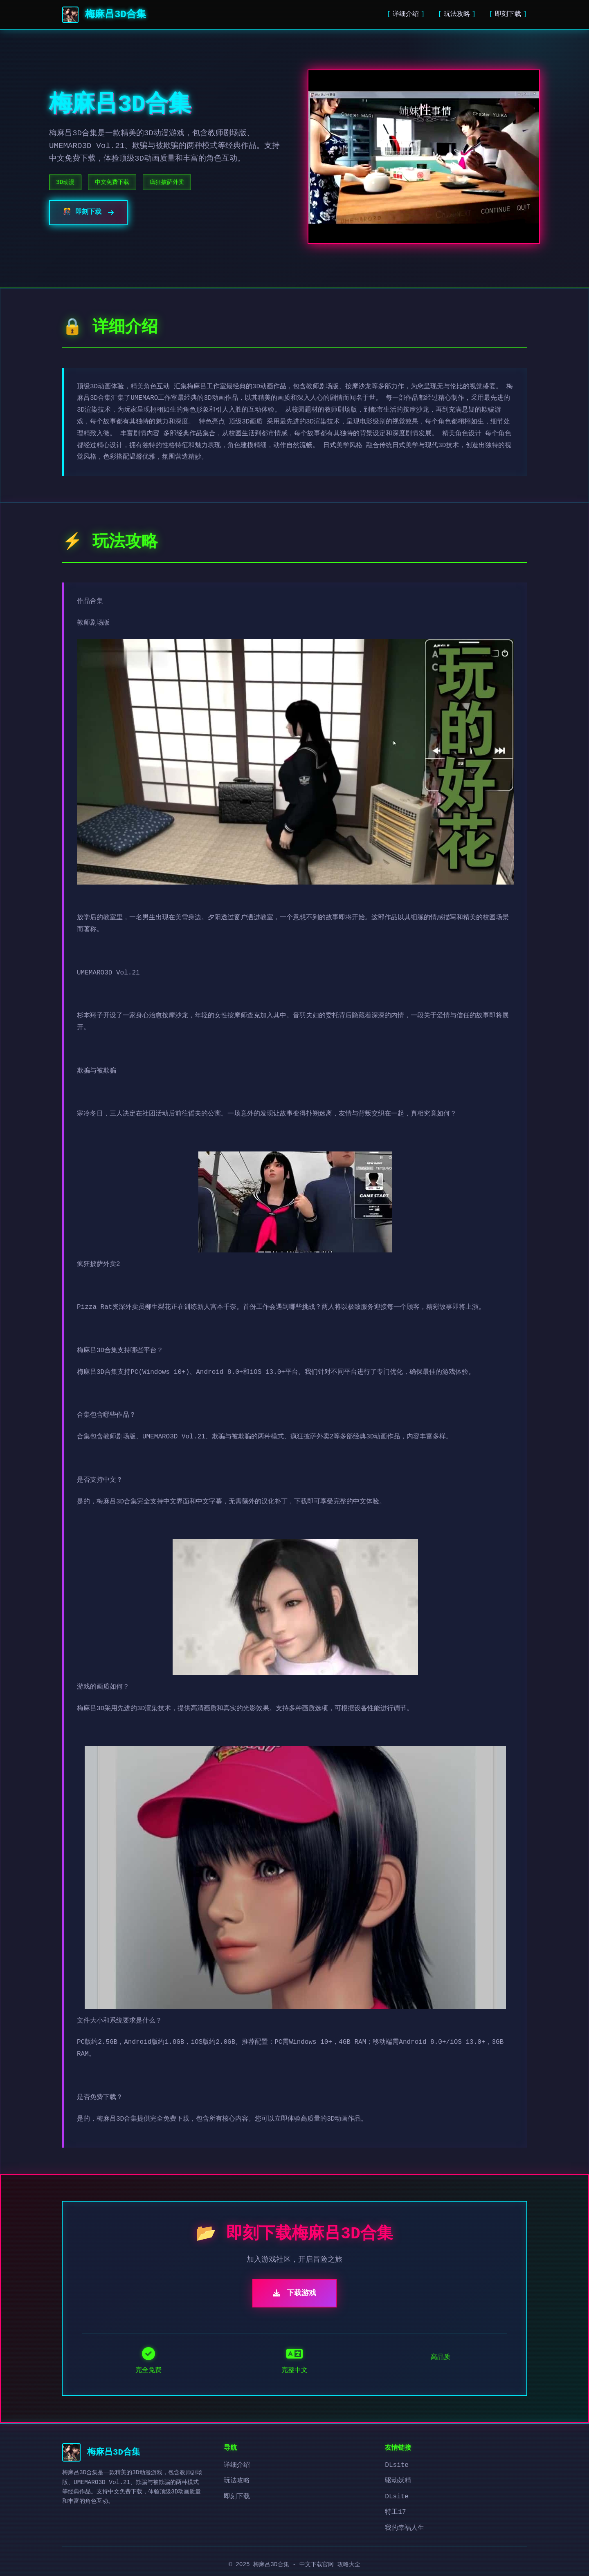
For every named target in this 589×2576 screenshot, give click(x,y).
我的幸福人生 (404, 2528)
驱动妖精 (398, 2480)
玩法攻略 (457, 14)
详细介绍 (406, 14)
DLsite (397, 2465)
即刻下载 (508, 14)
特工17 (395, 2512)
